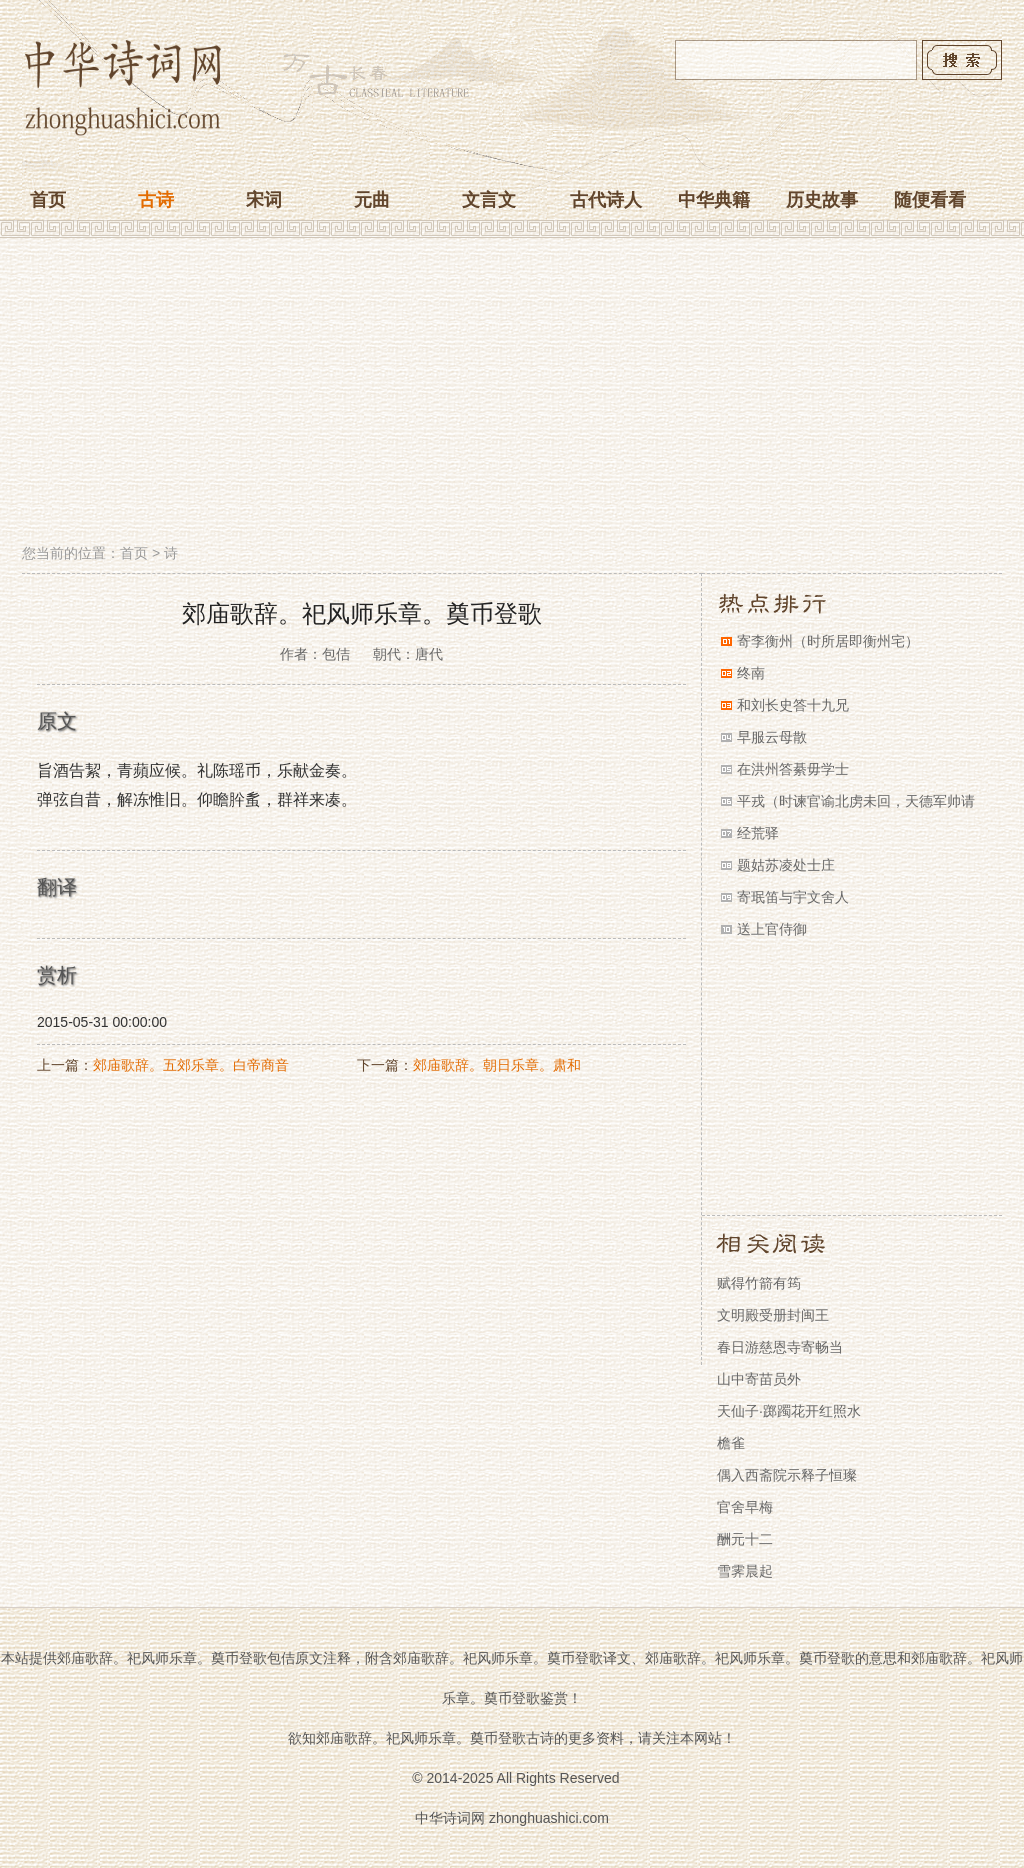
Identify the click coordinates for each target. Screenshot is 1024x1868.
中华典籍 (714, 200)
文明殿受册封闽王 (773, 1315)
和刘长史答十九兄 (793, 705)
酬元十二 (745, 1539)
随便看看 (930, 200)
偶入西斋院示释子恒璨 (787, 1475)
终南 (751, 673)
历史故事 (822, 200)
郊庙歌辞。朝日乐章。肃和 (497, 1065)
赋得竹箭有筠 (759, 1283)
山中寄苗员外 (759, 1379)
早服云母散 (772, 737)
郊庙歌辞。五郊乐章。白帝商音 (191, 1065)
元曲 (372, 200)
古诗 (156, 200)
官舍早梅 (745, 1507)
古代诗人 (606, 200)
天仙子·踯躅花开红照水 (789, 1411)
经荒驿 (758, 833)
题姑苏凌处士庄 (786, 865)
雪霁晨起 (745, 1571)
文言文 (489, 200)
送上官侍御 (772, 929)
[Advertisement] (512, 393)
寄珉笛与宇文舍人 (793, 897)
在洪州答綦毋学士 (793, 769)
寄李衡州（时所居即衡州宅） (828, 641)
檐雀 (731, 1443)
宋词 (264, 200)
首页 (48, 200)
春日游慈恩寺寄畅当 (780, 1347)
